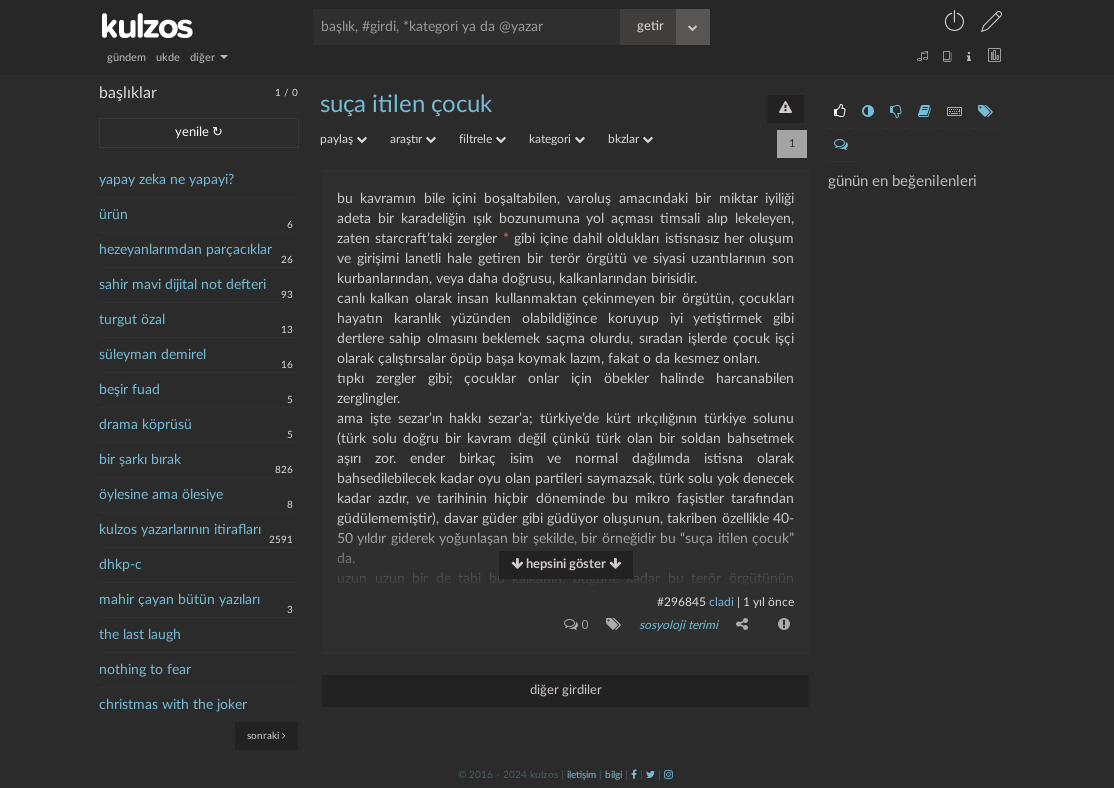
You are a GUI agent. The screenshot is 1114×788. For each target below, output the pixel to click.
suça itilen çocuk (406, 105)
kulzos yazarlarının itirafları (180, 530)
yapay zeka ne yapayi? (166, 180)
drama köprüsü (145, 425)
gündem (126, 57)
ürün (113, 215)
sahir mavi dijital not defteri (182, 285)
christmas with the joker (173, 705)
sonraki (266, 735)
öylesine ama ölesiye (161, 495)
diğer (209, 57)
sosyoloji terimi (678, 625)
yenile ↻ (199, 132)
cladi (721, 602)
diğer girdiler (566, 690)
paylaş (343, 139)
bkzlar (630, 139)
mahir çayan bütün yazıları (179, 600)
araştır (413, 139)
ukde (168, 57)
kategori (557, 139)
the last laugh (140, 635)
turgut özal (132, 320)
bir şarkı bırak (140, 460)
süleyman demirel (152, 355)
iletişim (581, 775)
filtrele (482, 139)
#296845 (681, 602)
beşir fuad (129, 390)
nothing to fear (145, 670)
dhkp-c (120, 565)
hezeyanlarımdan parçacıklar (185, 250)
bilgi (613, 775)
